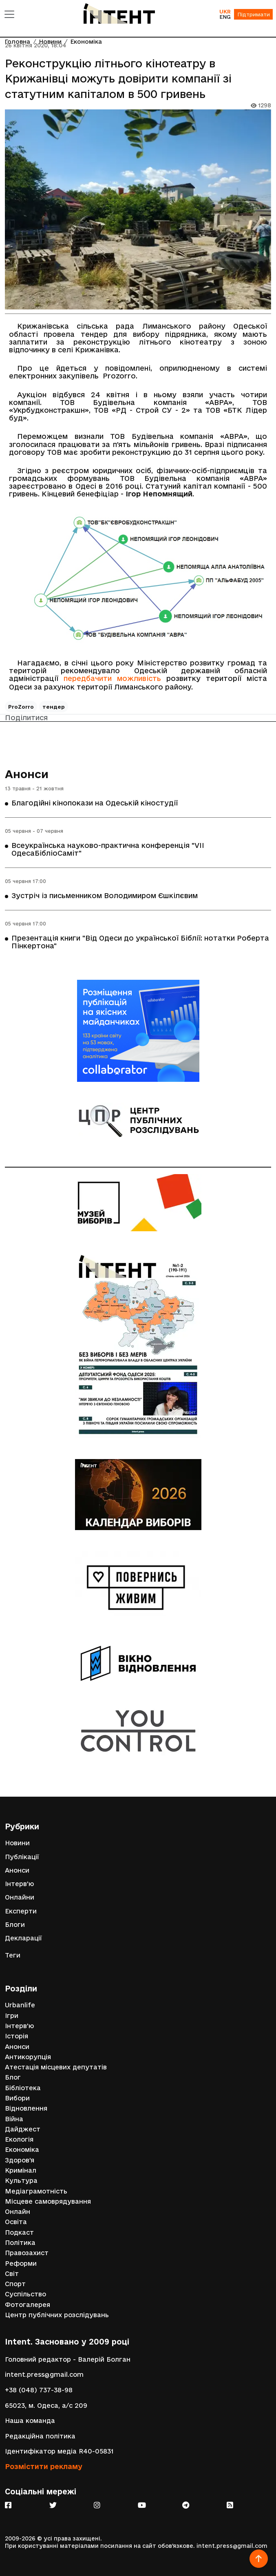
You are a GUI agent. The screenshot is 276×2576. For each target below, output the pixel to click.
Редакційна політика (40, 2436)
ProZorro (21, 707)
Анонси (27, 774)
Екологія (19, 2139)
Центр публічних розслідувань (57, 2314)
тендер (53, 707)
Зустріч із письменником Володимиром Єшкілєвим (104, 895)
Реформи (21, 2263)
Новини (17, 1843)
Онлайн (17, 2211)
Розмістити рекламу (43, 2466)
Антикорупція (28, 2056)
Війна (14, 2119)
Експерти (21, 1911)
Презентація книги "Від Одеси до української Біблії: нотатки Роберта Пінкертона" (140, 942)
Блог (13, 2077)
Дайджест (22, 2129)
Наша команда (30, 2420)
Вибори (17, 2098)
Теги (12, 1955)
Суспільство (25, 2294)
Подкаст (19, 2232)
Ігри (11, 2015)
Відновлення (26, 2108)
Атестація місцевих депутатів (56, 2067)
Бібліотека (23, 2087)
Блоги (15, 1924)
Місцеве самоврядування (48, 2201)
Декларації (23, 1938)
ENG (225, 17)
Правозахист (27, 2252)
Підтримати (253, 14)
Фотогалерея (27, 2304)
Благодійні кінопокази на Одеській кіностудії (94, 803)
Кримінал (20, 2170)
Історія (16, 2036)
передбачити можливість (112, 678)
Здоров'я (19, 2160)
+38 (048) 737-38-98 (39, 2390)
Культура (21, 2180)
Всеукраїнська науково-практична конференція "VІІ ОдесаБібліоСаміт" (107, 849)
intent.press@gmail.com (44, 2374)
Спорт (15, 2283)
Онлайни (19, 1897)
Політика (20, 2242)
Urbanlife (20, 2005)
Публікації (22, 1856)
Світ (12, 2273)
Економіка (22, 2149)
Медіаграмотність (36, 2191)
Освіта (16, 2221)
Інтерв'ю (19, 1883)
